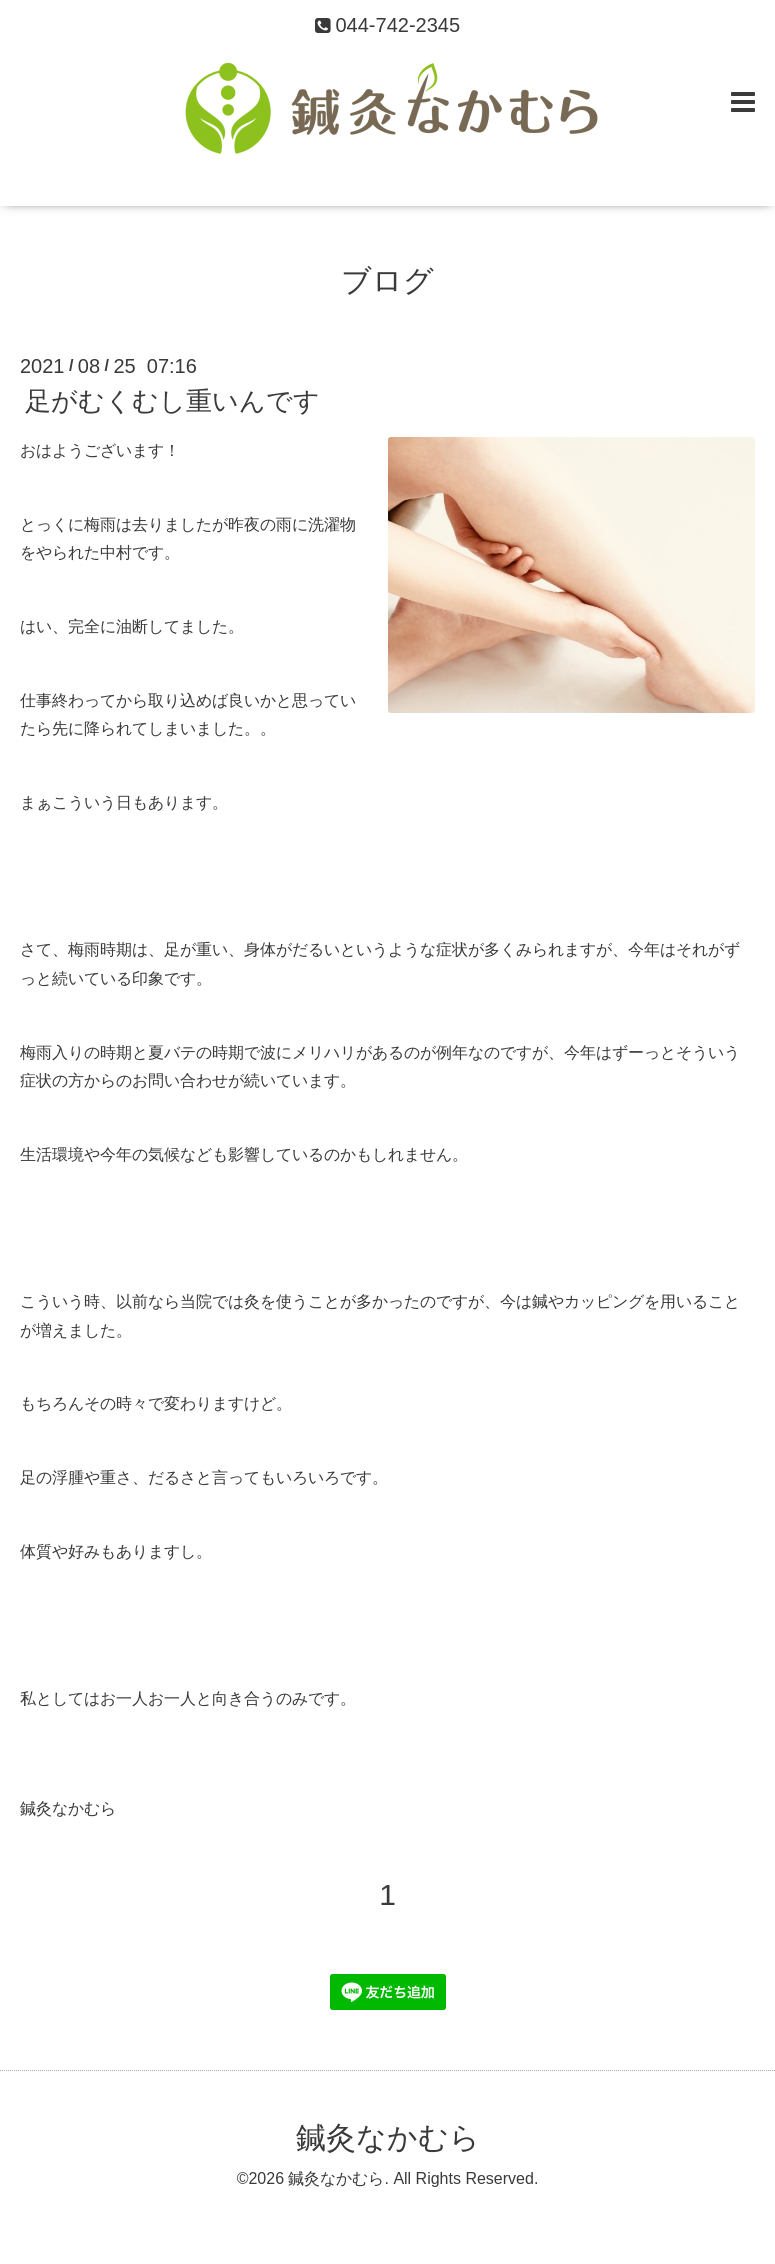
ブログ (387, 280)
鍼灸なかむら (388, 2137)
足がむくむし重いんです (172, 401)
